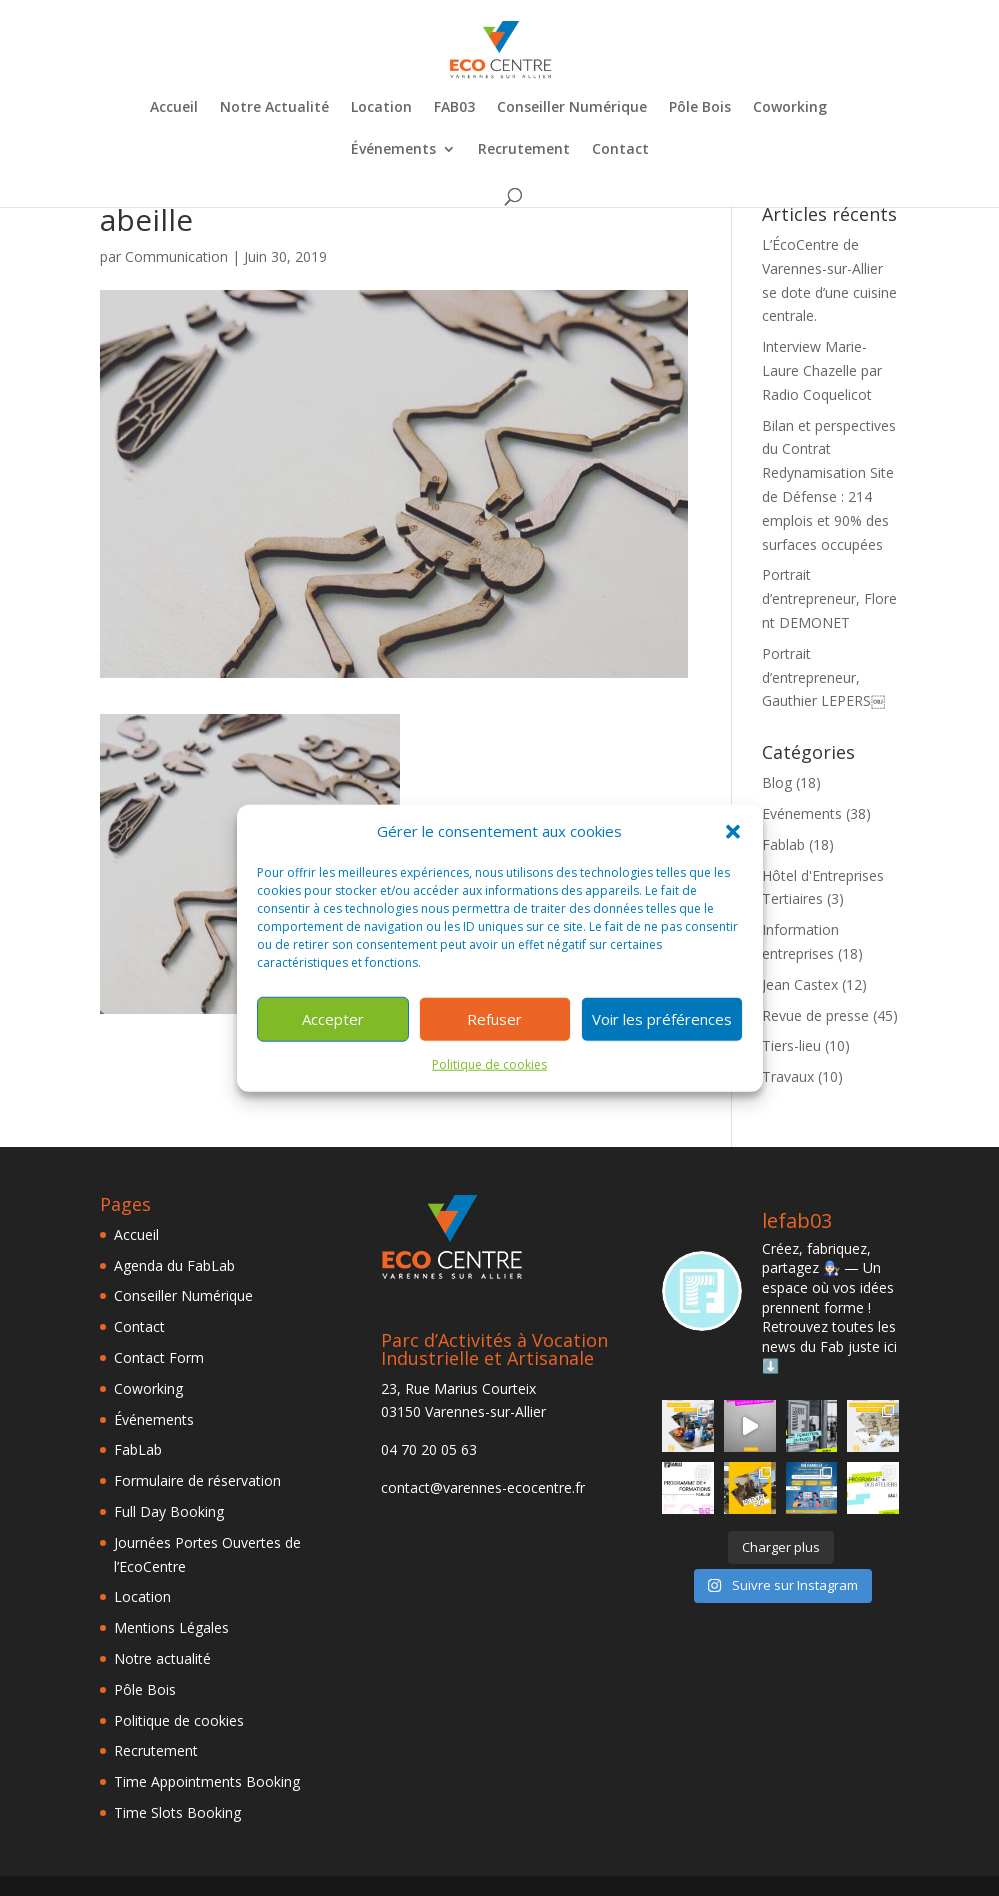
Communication (176, 256)
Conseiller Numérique (572, 108)
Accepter (333, 1019)
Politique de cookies (489, 1064)
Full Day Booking (169, 1511)
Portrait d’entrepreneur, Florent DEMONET (829, 598)
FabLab (138, 1449)
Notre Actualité (274, 108)
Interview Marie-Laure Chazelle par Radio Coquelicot (822, 370)
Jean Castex (800, 984)
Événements (393, 150)
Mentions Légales (171, 1627)
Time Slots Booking (177, 1812)
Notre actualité (162, 1658)
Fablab (783, 844)
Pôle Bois (700, 108)
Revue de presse (815, 1015)
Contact (620, 150)
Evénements (802, 813)
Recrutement (524, 150)
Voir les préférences (662, 1019)
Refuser (494, 1019)
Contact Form (159, 1357)
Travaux (788, 1076)
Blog (777, 782)
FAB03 (454, 108)
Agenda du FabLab (174, 1265)
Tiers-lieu (791, 1045)
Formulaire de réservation (197, 1480)
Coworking (790, 108)
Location (381, 108)
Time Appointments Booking (207, 1781)
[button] (733, 832)
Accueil (174, 108)
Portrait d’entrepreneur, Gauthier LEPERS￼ (823, 677)
